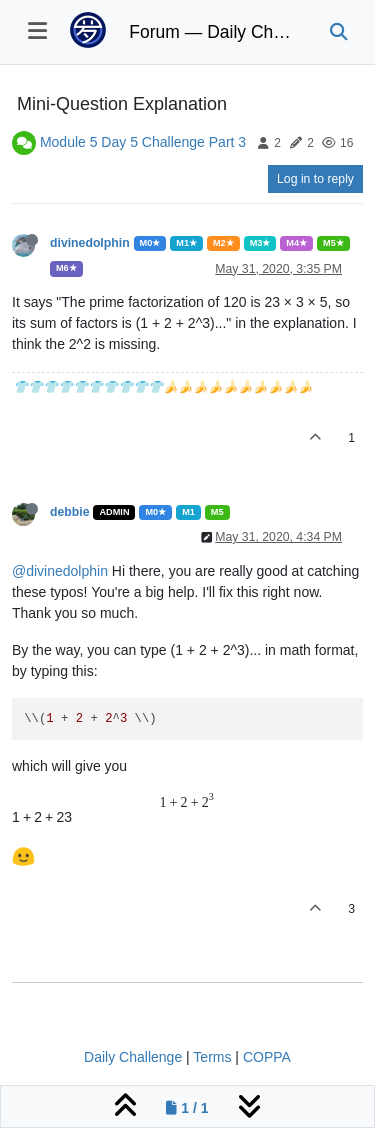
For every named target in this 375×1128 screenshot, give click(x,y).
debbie (69, 512)
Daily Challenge (133, 1057)
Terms (212, 1057)
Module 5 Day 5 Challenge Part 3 (143, 142)
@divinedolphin (60, 571)
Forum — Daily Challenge (214, 32)
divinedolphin (90, 243)
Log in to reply (315, 179)
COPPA (267, 1057)
